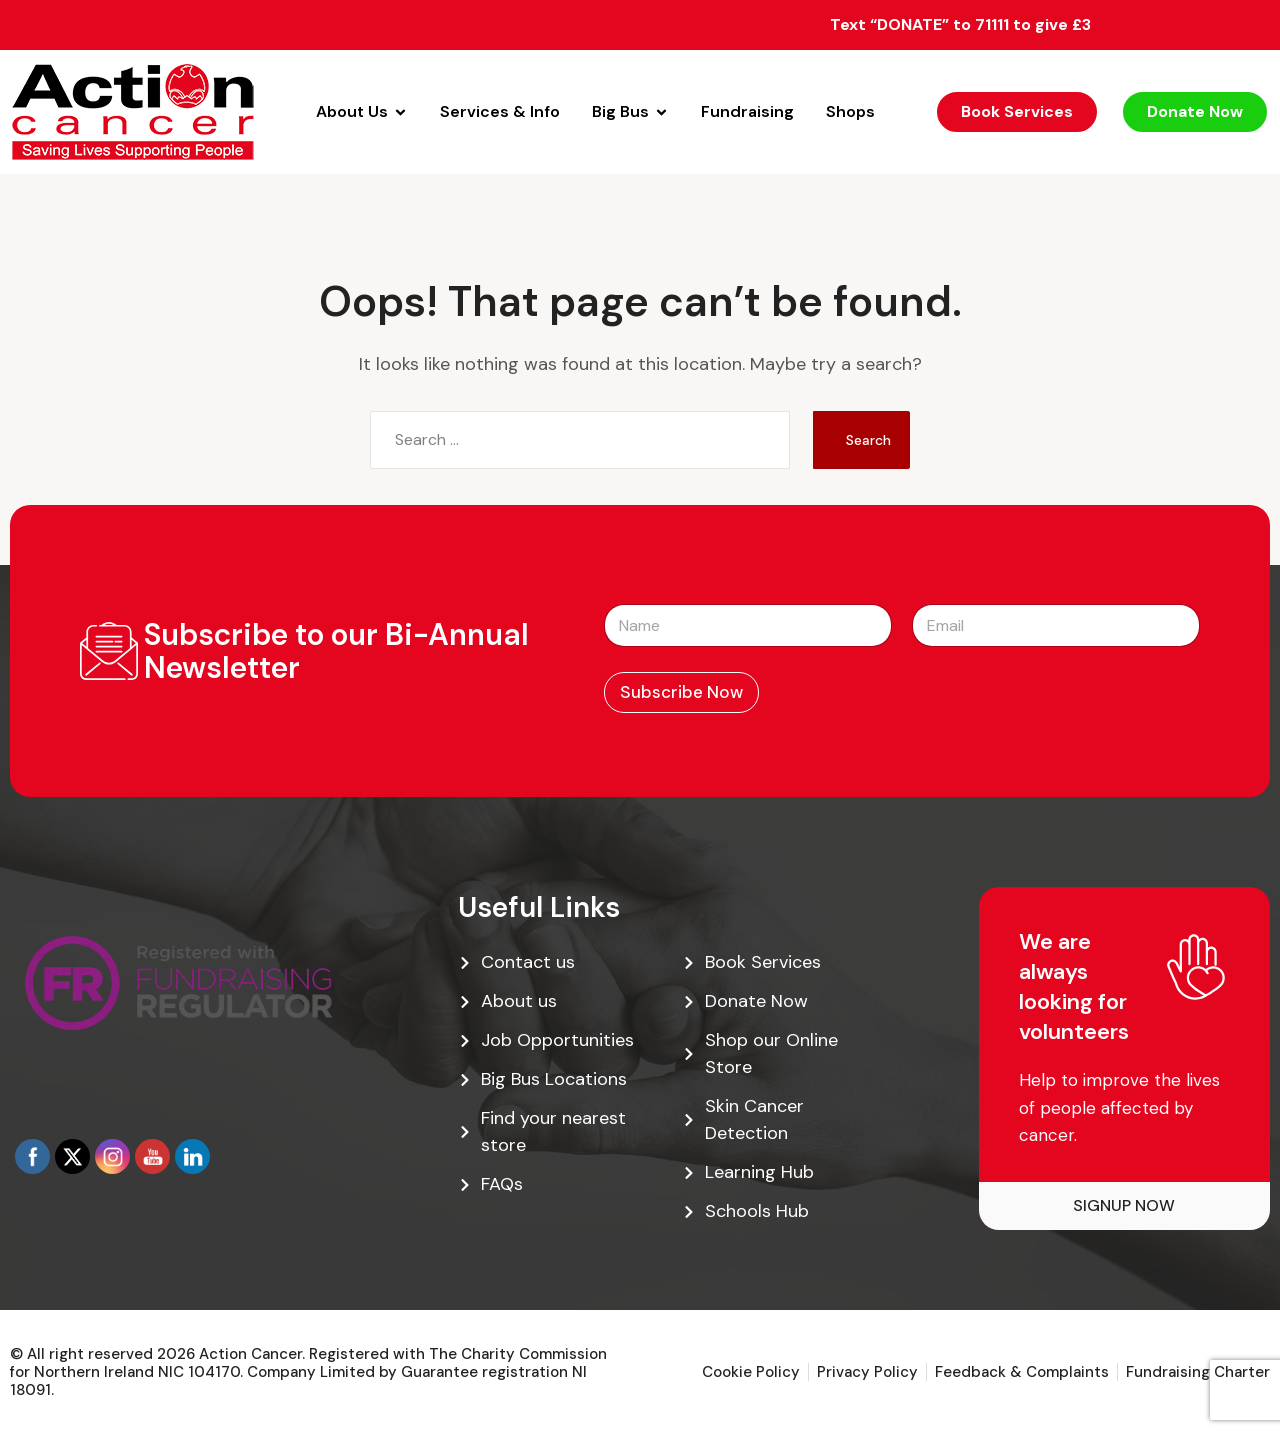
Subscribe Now (681, 692)
